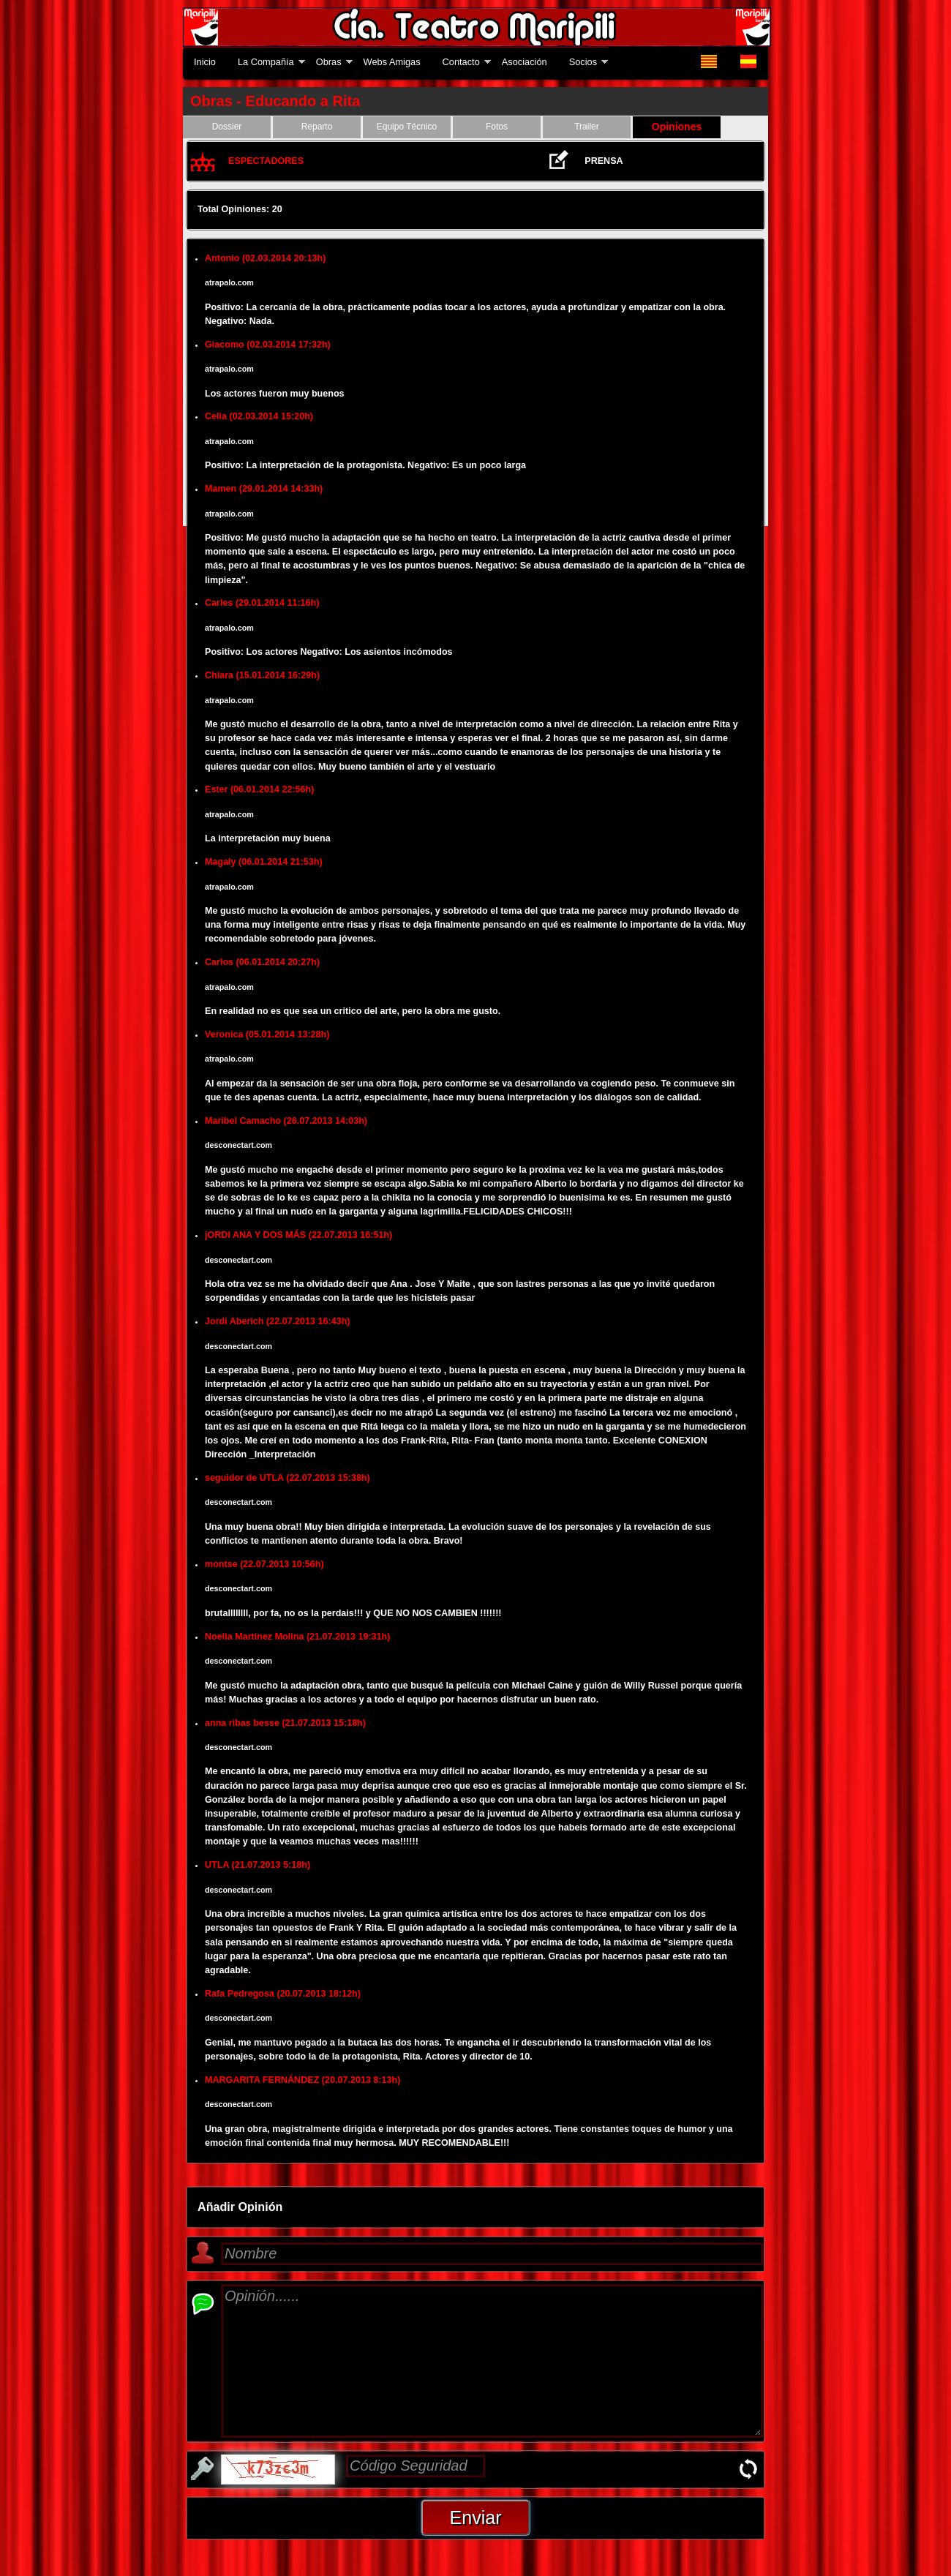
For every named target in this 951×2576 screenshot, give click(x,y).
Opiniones (677, 126)
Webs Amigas (392, 61)
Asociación (524, 61)
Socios (583, 61)
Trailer (586, 126)
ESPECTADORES (266, 161)
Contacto (461, 61)
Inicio (205, 61)
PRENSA (603, 161)
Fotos (497, 126)
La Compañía (266, 61)
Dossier (227, 126)
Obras (329, 61)
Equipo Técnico (407, 126)
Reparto (317, 126)
